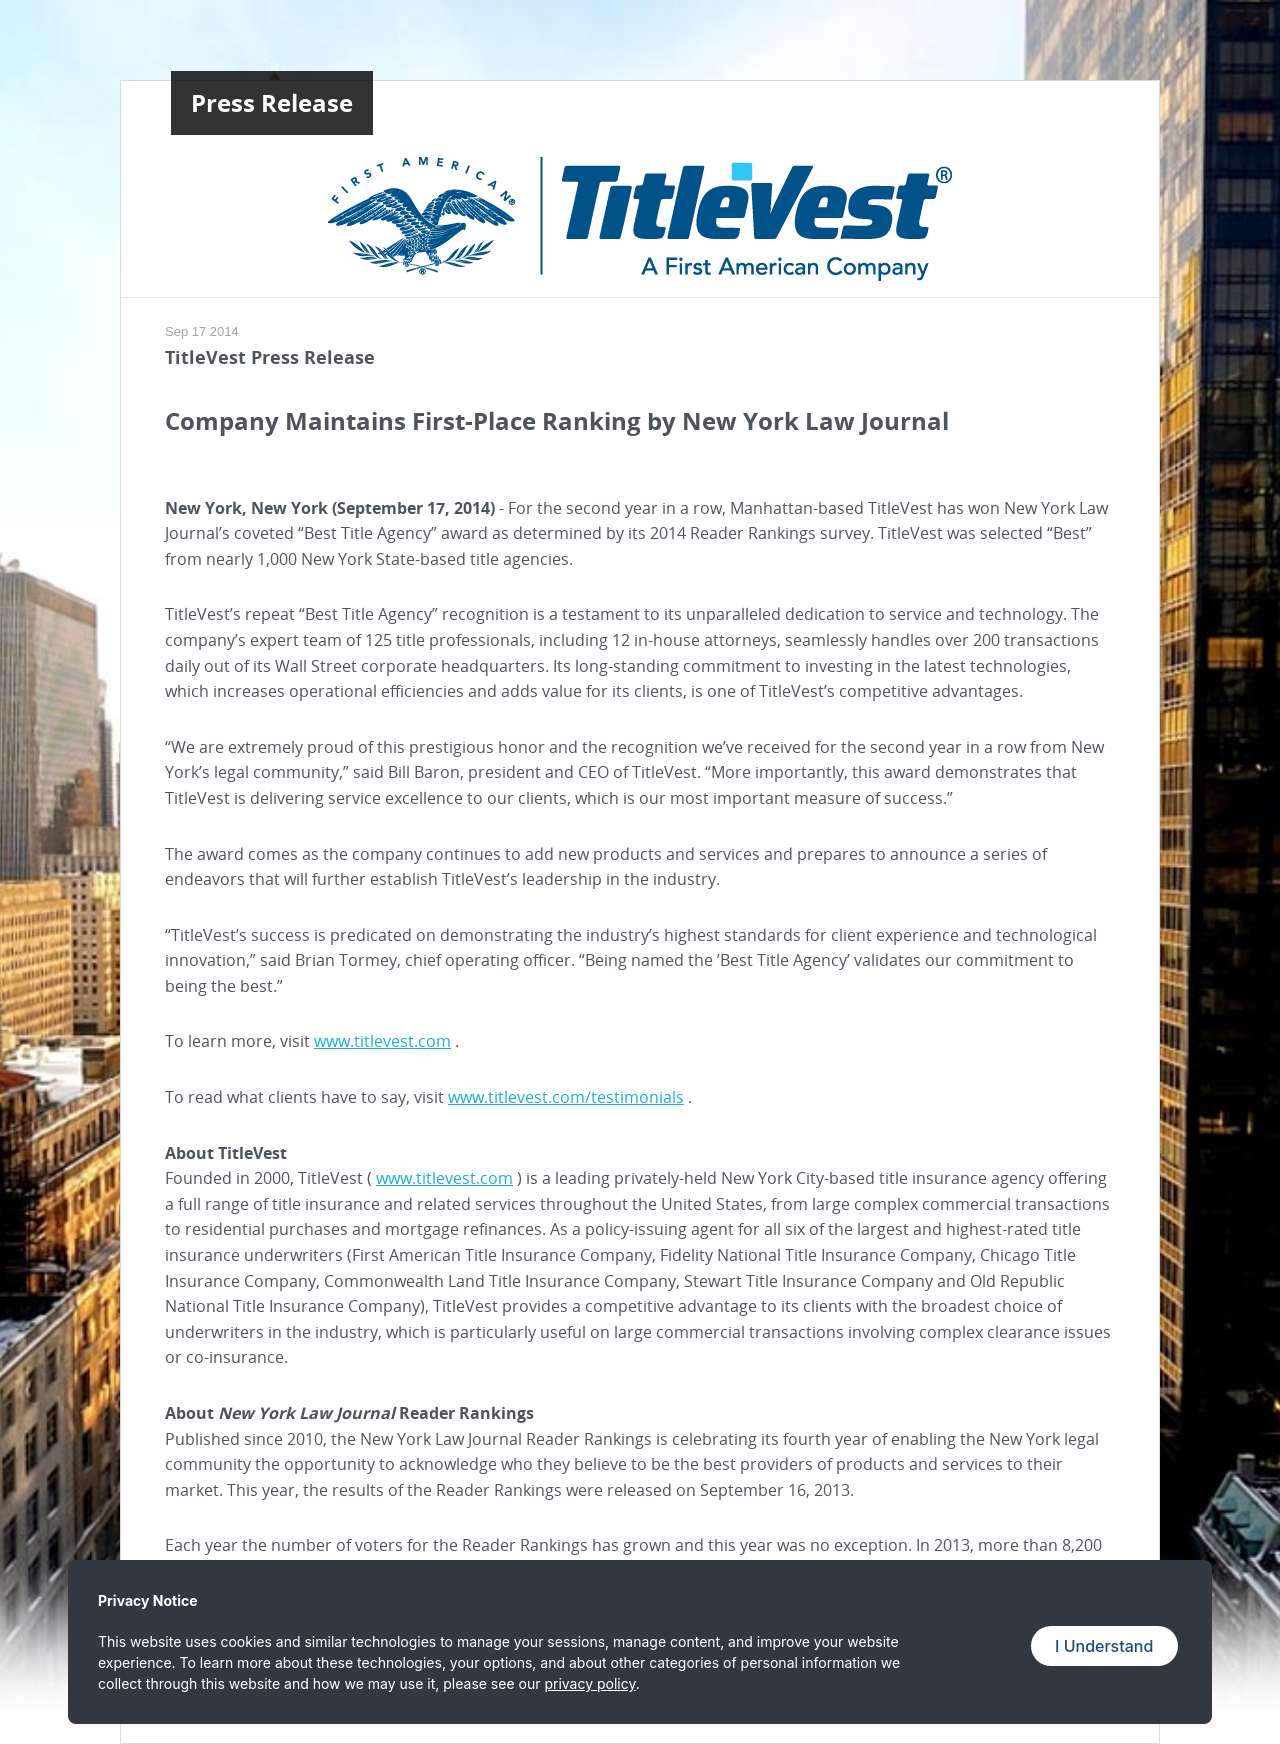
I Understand (1104, 1646)
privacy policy (589, 1683)
